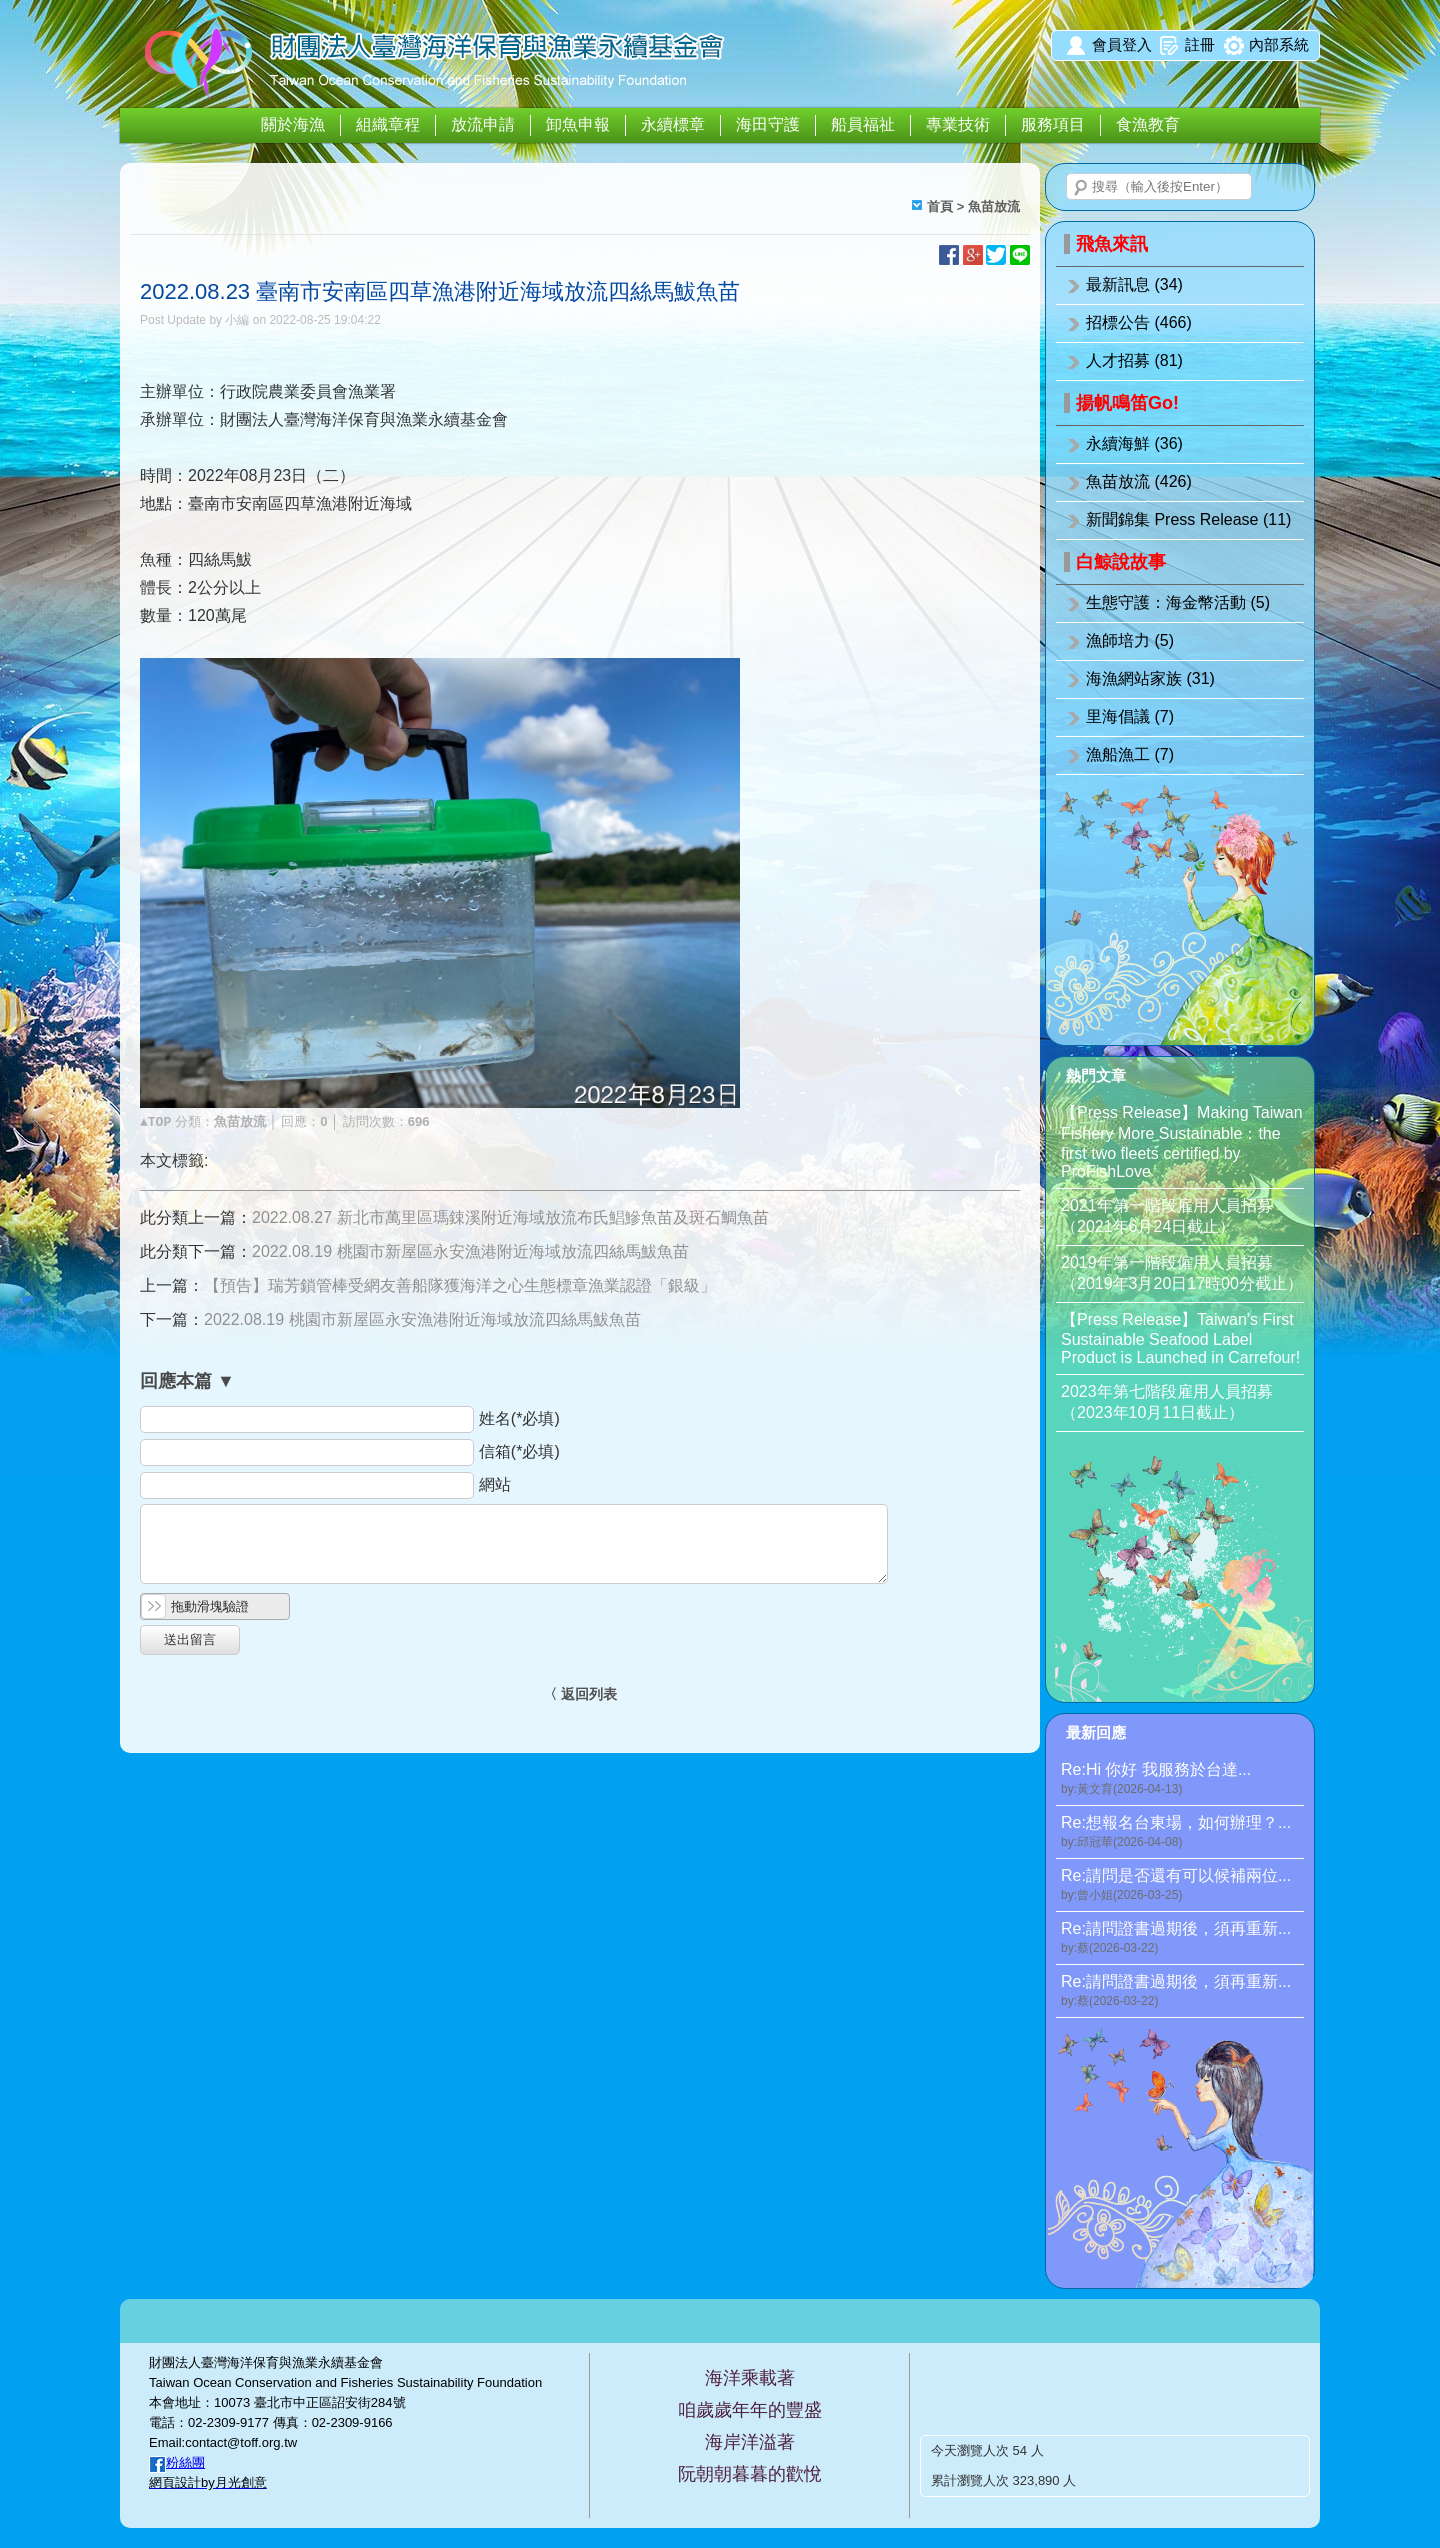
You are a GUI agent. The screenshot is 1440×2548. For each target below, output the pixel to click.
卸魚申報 (578, 124)
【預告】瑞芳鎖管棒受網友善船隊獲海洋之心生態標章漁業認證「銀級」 (460, 1285)
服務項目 (1053, 124)
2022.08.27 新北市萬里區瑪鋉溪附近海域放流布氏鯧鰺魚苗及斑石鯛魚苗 (510, 1217)
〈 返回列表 (580, 1694)
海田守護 (768, 124)
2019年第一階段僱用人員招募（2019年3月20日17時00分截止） (1182, 1273)
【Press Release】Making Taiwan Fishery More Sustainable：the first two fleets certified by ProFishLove (1182, 1142)
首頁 (940, 206)
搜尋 (1081, 188)
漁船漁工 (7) (1130, 754)
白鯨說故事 (1121, 562)
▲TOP (155, 1122)
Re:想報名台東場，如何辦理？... (1182, 1832)
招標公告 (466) (1139, 322)
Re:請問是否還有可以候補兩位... (1182, 1885)
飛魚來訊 (1112, 244)
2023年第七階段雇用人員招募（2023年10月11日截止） (1167, 1402)
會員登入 (1122, 44)
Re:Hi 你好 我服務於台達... (1182, 1779)
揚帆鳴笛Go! (1127, 403)
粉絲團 (185, 2462)
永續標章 (673, 124)
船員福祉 (863, 124)
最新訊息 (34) (1134, 284)
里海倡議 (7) (1130, 716)
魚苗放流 (994, 206)
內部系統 (1279, 44)
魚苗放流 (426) (1139, 481)
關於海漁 (293, 124)
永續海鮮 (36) (1134, 443)
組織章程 (388, 124)
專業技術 (958, 124)
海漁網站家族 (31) (1150, 678)
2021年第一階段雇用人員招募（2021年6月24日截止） (1167, 1216)
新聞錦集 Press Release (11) (1188, 519)
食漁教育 (1148, 124)
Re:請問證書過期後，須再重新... (1182, 1938)
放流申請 (483, 124)
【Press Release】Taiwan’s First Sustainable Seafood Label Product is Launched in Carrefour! (1180, 1338)
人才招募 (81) (1134, 360)
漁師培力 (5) (1130, 640)
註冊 (1200, 44)
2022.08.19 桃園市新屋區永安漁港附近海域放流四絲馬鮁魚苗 (470, 1251)
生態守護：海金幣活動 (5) (1178, 602)
